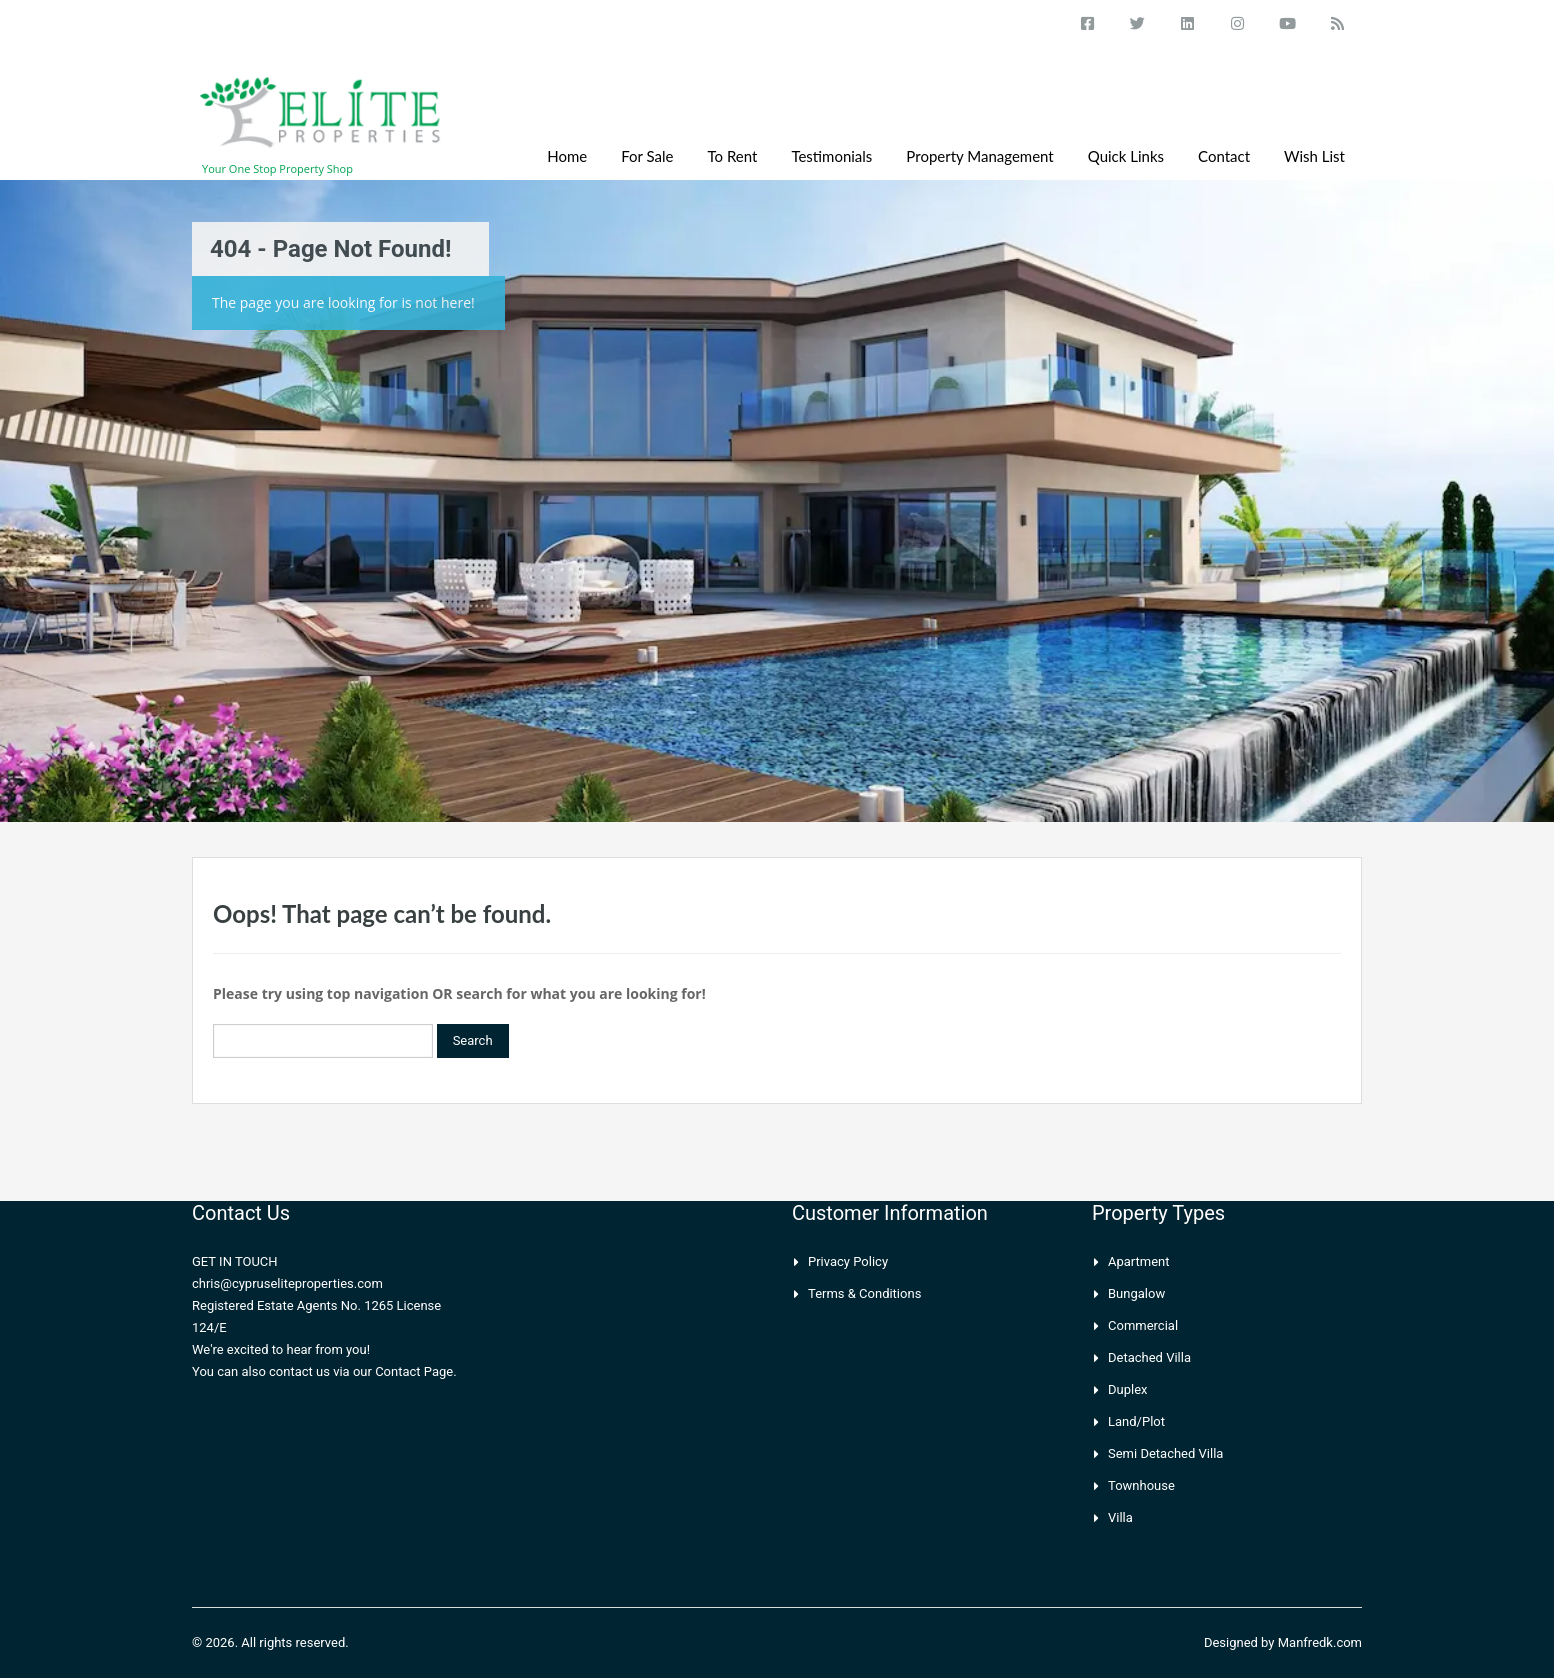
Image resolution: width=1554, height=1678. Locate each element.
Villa (1120, 1517)
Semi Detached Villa (1165, 1453)
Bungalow (1136, 1293)
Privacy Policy (848, 1261)
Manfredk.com (1320, 1642)
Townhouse (1141, 1485)
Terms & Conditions (864, 1293)
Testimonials (831, 156)
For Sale (647, 156)
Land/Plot (1136, 1421)
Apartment (1139, 1261)
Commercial (1143, 1325)
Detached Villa (1149, 1357)
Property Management (979, 156)
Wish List (1314, 156)
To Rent (733, 156)
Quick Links (1126, 156)
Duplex (1128, 1389)
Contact (1224, 156)
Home (567, 156)
